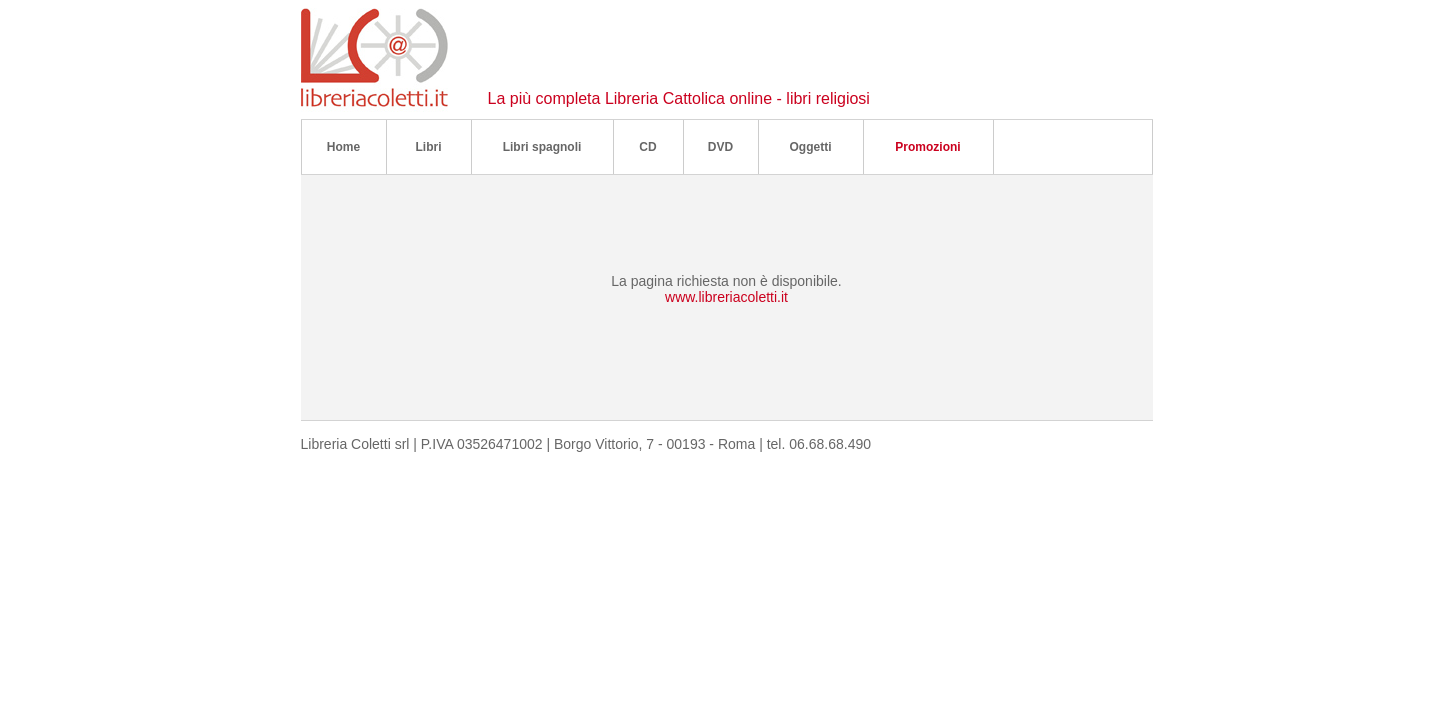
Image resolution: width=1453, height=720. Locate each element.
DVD (720, 147)
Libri (429, 147)
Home (343, 147)
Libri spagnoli (542, 147)
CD (647, 147)
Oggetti (811, 147)
